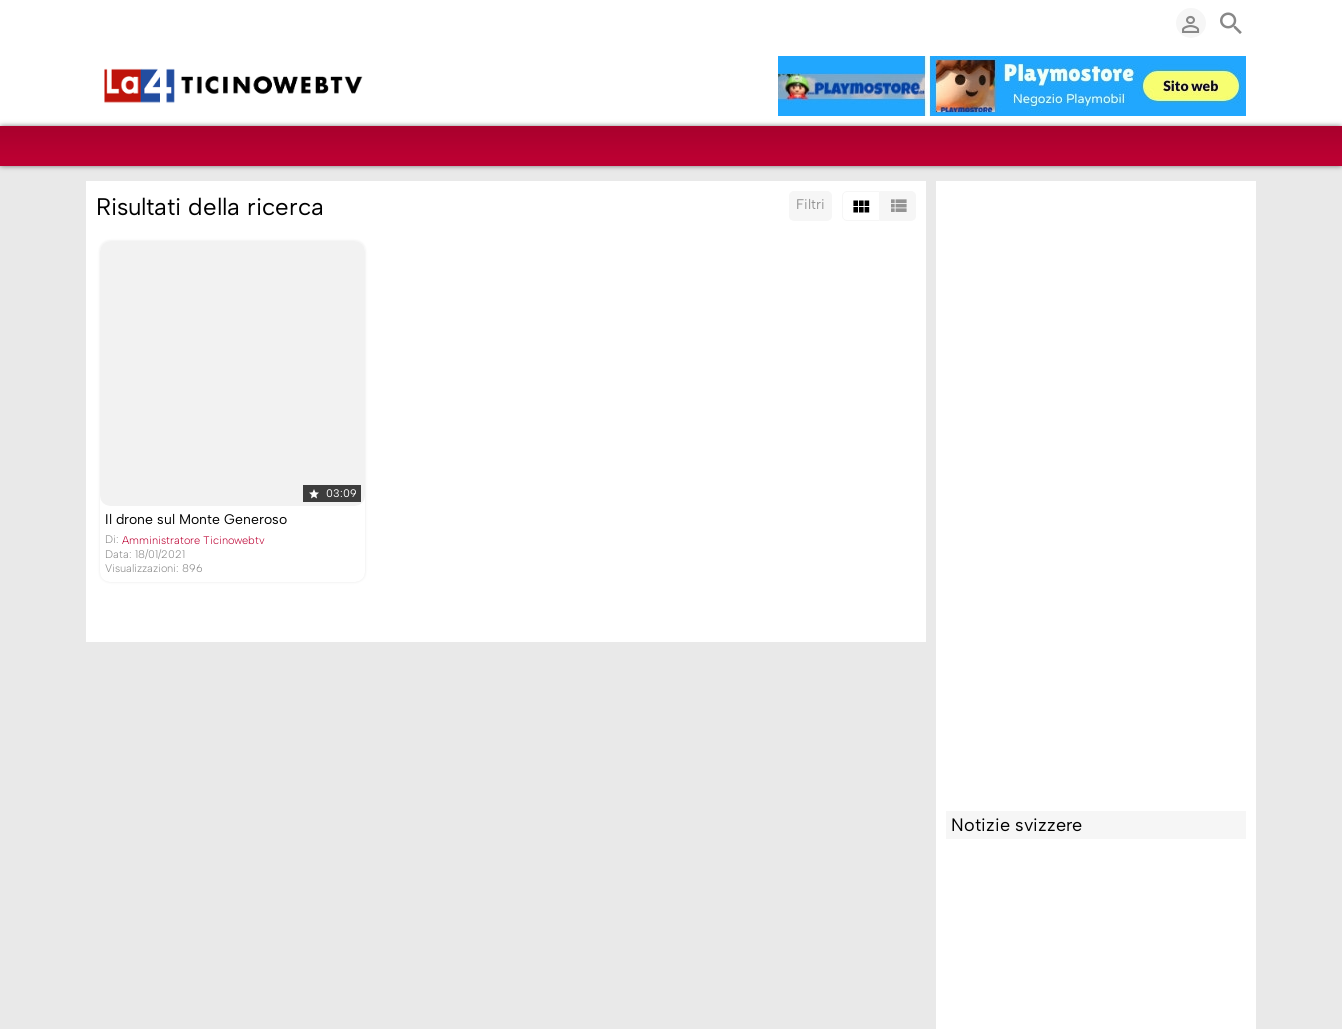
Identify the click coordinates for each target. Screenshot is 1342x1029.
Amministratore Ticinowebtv (193, 540)
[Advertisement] (1096, 491)
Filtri (810, 204)
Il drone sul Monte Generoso (196, 519)
